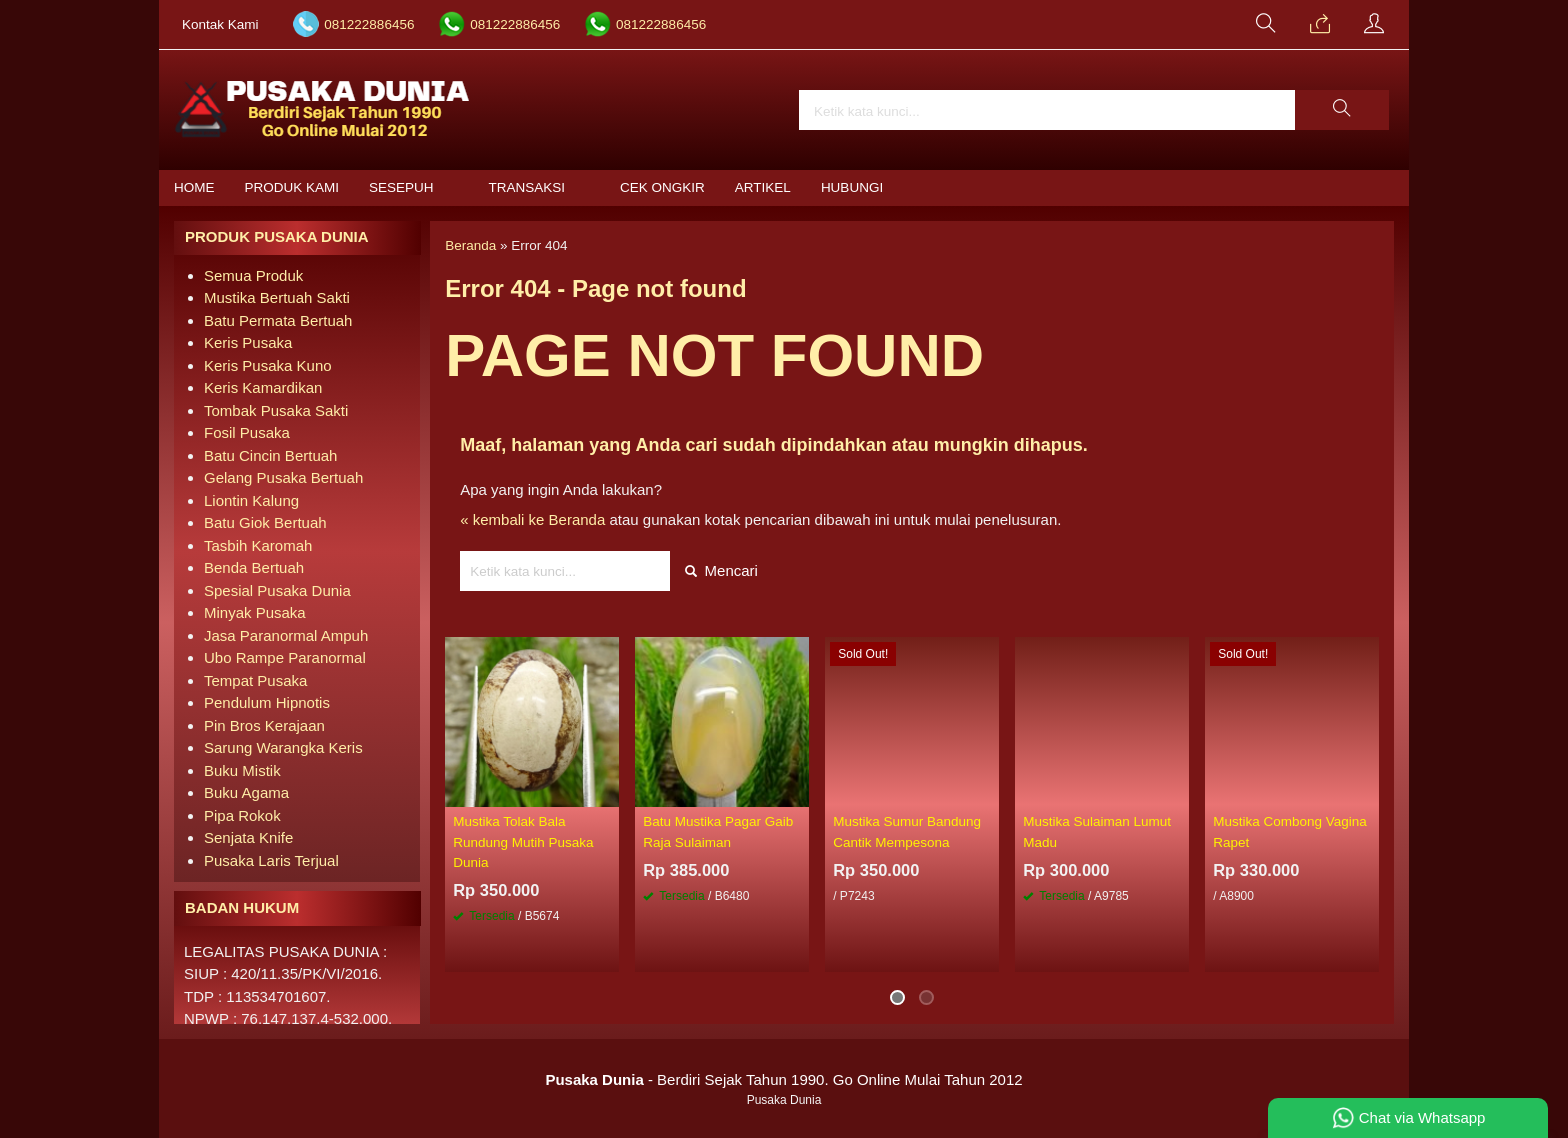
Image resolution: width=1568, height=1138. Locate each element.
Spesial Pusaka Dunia (277, 590)
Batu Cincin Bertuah (270, 455)
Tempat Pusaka (255, 680)
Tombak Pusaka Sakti (276, 410)
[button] (1342, 110)
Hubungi (852, 187)
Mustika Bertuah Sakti (277, 297)
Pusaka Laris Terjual (271, 860)
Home (194, 187)
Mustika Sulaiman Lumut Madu (1097, 831)
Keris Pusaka (248, 342)
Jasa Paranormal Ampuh (286, 635)
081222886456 (369, 24)
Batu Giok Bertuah (265, 522)
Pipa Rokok (242, 815)
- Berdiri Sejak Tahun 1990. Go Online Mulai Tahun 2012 (783, 1079)
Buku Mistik (242, 770)
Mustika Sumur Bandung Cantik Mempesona (907, 831)
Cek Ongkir (662, 187)
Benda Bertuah (254, 567)
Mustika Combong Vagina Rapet (1290, 831)
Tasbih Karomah (258, 545)
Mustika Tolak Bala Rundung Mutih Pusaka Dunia (523, 842)
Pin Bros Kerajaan (264, 725)
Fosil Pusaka (247, 432)
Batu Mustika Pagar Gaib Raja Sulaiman (718, 831)
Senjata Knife (248, 837)
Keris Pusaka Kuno (268, 365)
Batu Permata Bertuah (278, 320)
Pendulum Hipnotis (267, 702)
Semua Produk (253, 275)
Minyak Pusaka (255, 612)
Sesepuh (401, 187)
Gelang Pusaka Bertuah (283, 477)
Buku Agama (246, 792)
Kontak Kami (220, 24)
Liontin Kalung (251, 500)
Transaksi (527, 187)
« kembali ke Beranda (532, 519)
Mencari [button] (721, 570)
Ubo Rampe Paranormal (285, 657)
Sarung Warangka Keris (283, 747)
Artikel (763, 187)
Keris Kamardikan (263, 387)
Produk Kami (292, 187)
